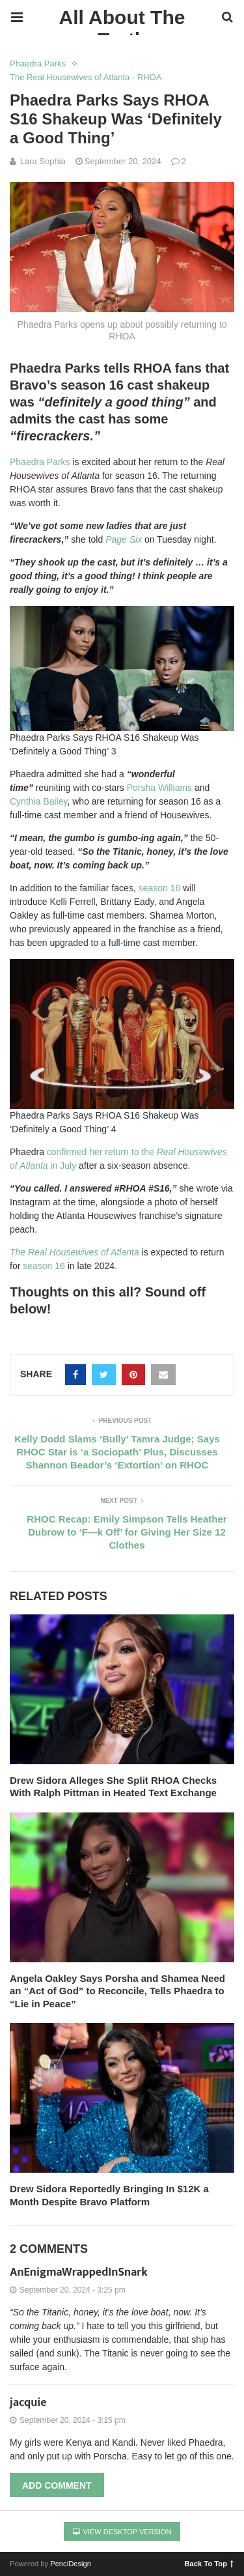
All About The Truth (122, 21)
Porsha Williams (159, 787)
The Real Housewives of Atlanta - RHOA (85, 77)
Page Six (123, 539)
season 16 (160, 888)
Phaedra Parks (38, 63)
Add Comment (57, 2485)
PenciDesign (70, 2564)
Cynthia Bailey (38, 801)
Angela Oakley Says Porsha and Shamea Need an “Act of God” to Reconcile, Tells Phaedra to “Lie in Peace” (117, 1991)
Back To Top (209, 2563)
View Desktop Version (122, 2532)
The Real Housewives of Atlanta (74, 1252)
